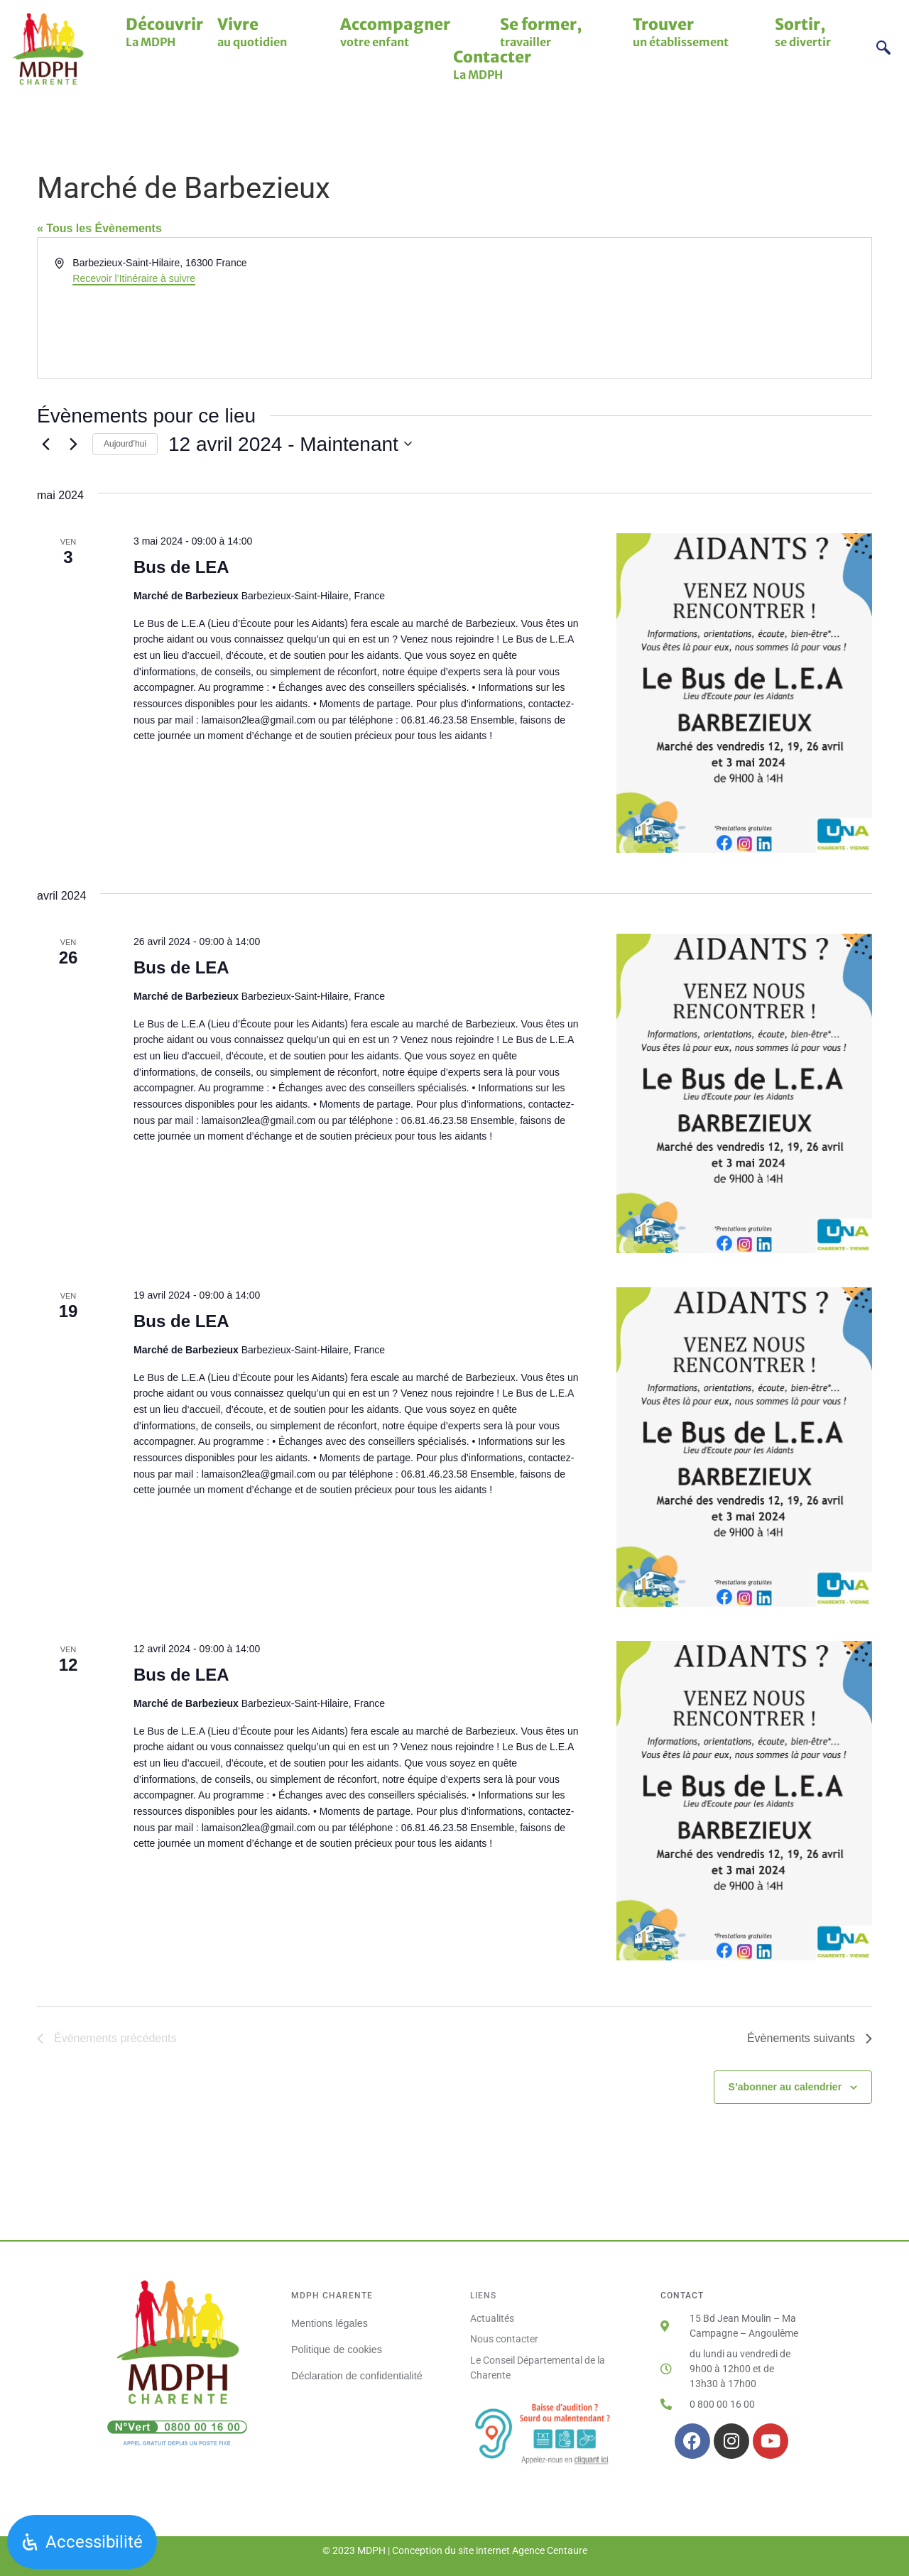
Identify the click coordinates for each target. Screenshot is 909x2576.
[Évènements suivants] (73, 443)
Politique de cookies (336, 2348)
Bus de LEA (181, 567)
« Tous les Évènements (99, 228)
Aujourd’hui (125, 444)
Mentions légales (329, 2323)
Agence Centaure (549, 2550)
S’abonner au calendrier (785, 2086)
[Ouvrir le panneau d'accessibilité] (82, 2542)
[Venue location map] (661, 308)
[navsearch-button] (883, 49)
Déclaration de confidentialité (357, 2373)
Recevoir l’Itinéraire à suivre (133, 278)
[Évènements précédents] (45, 443)
